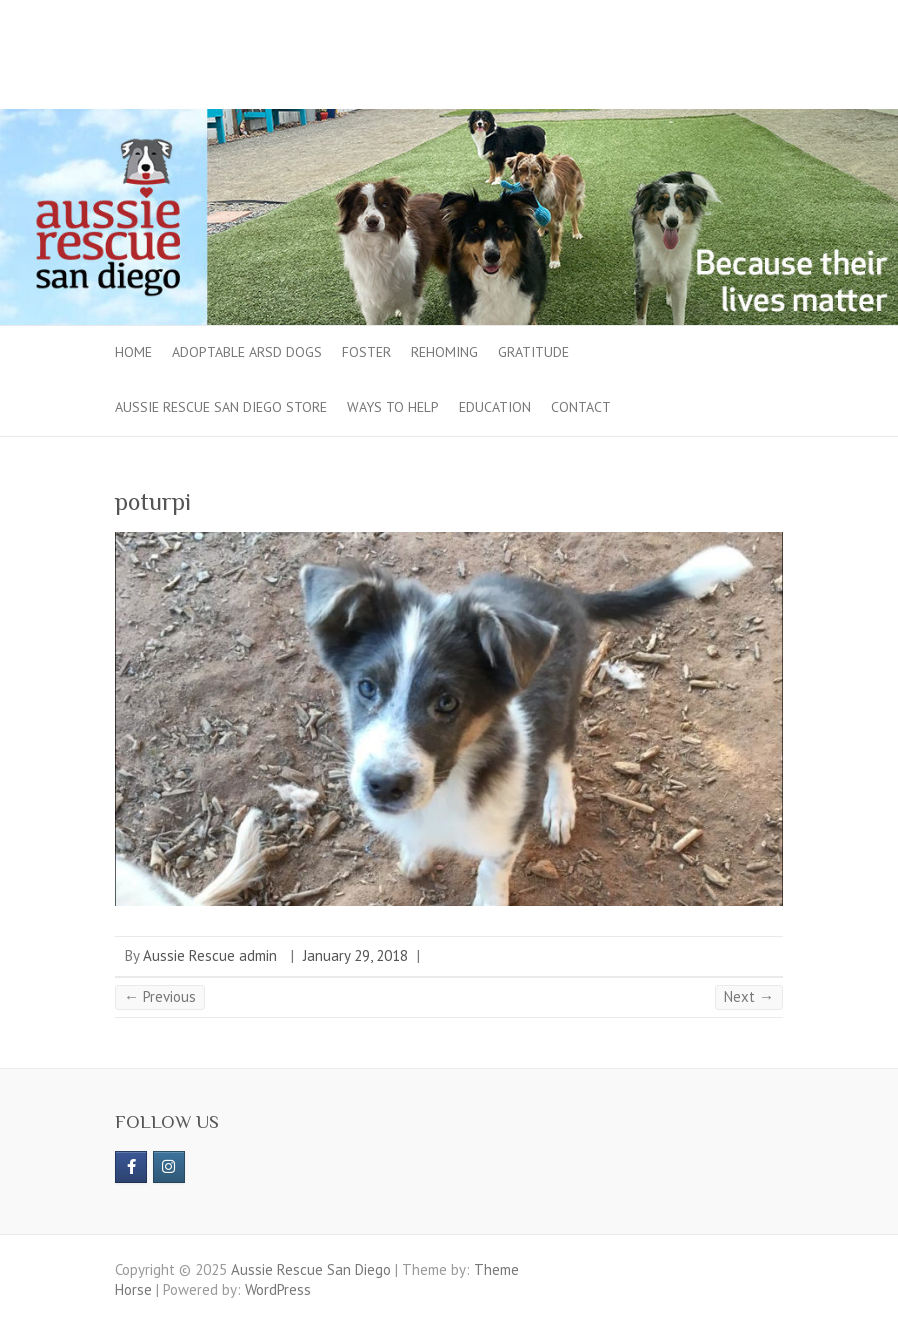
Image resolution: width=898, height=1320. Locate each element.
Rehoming (444, 352)
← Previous (160, 996)
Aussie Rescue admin (210, 955)
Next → (749, 996)
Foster (366, 352)
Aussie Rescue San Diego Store (221, 407)
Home (133, 352)
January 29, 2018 (355, 955)
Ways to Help (393, 407)
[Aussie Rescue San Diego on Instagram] (169, 1167)
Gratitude (533, 352)
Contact (581, 407)
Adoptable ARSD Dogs (247, 352)
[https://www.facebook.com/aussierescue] (131, 1167)
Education (495, 407)
